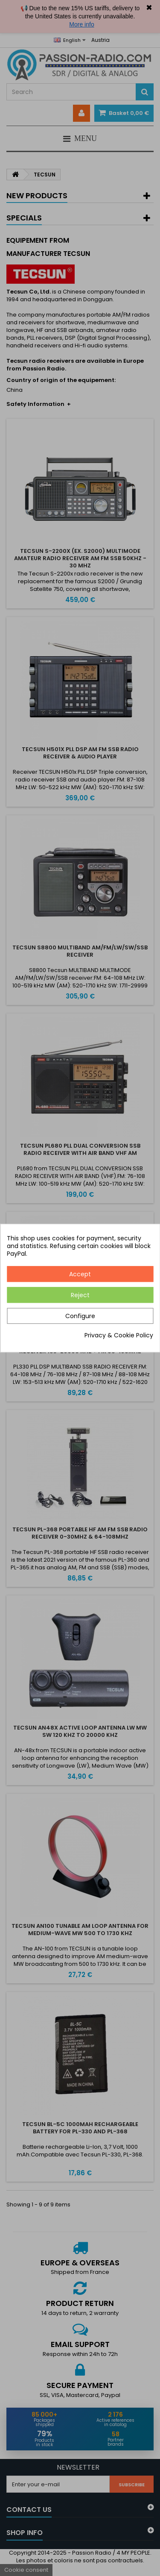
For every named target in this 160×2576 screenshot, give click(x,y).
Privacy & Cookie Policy (118, 1335)
